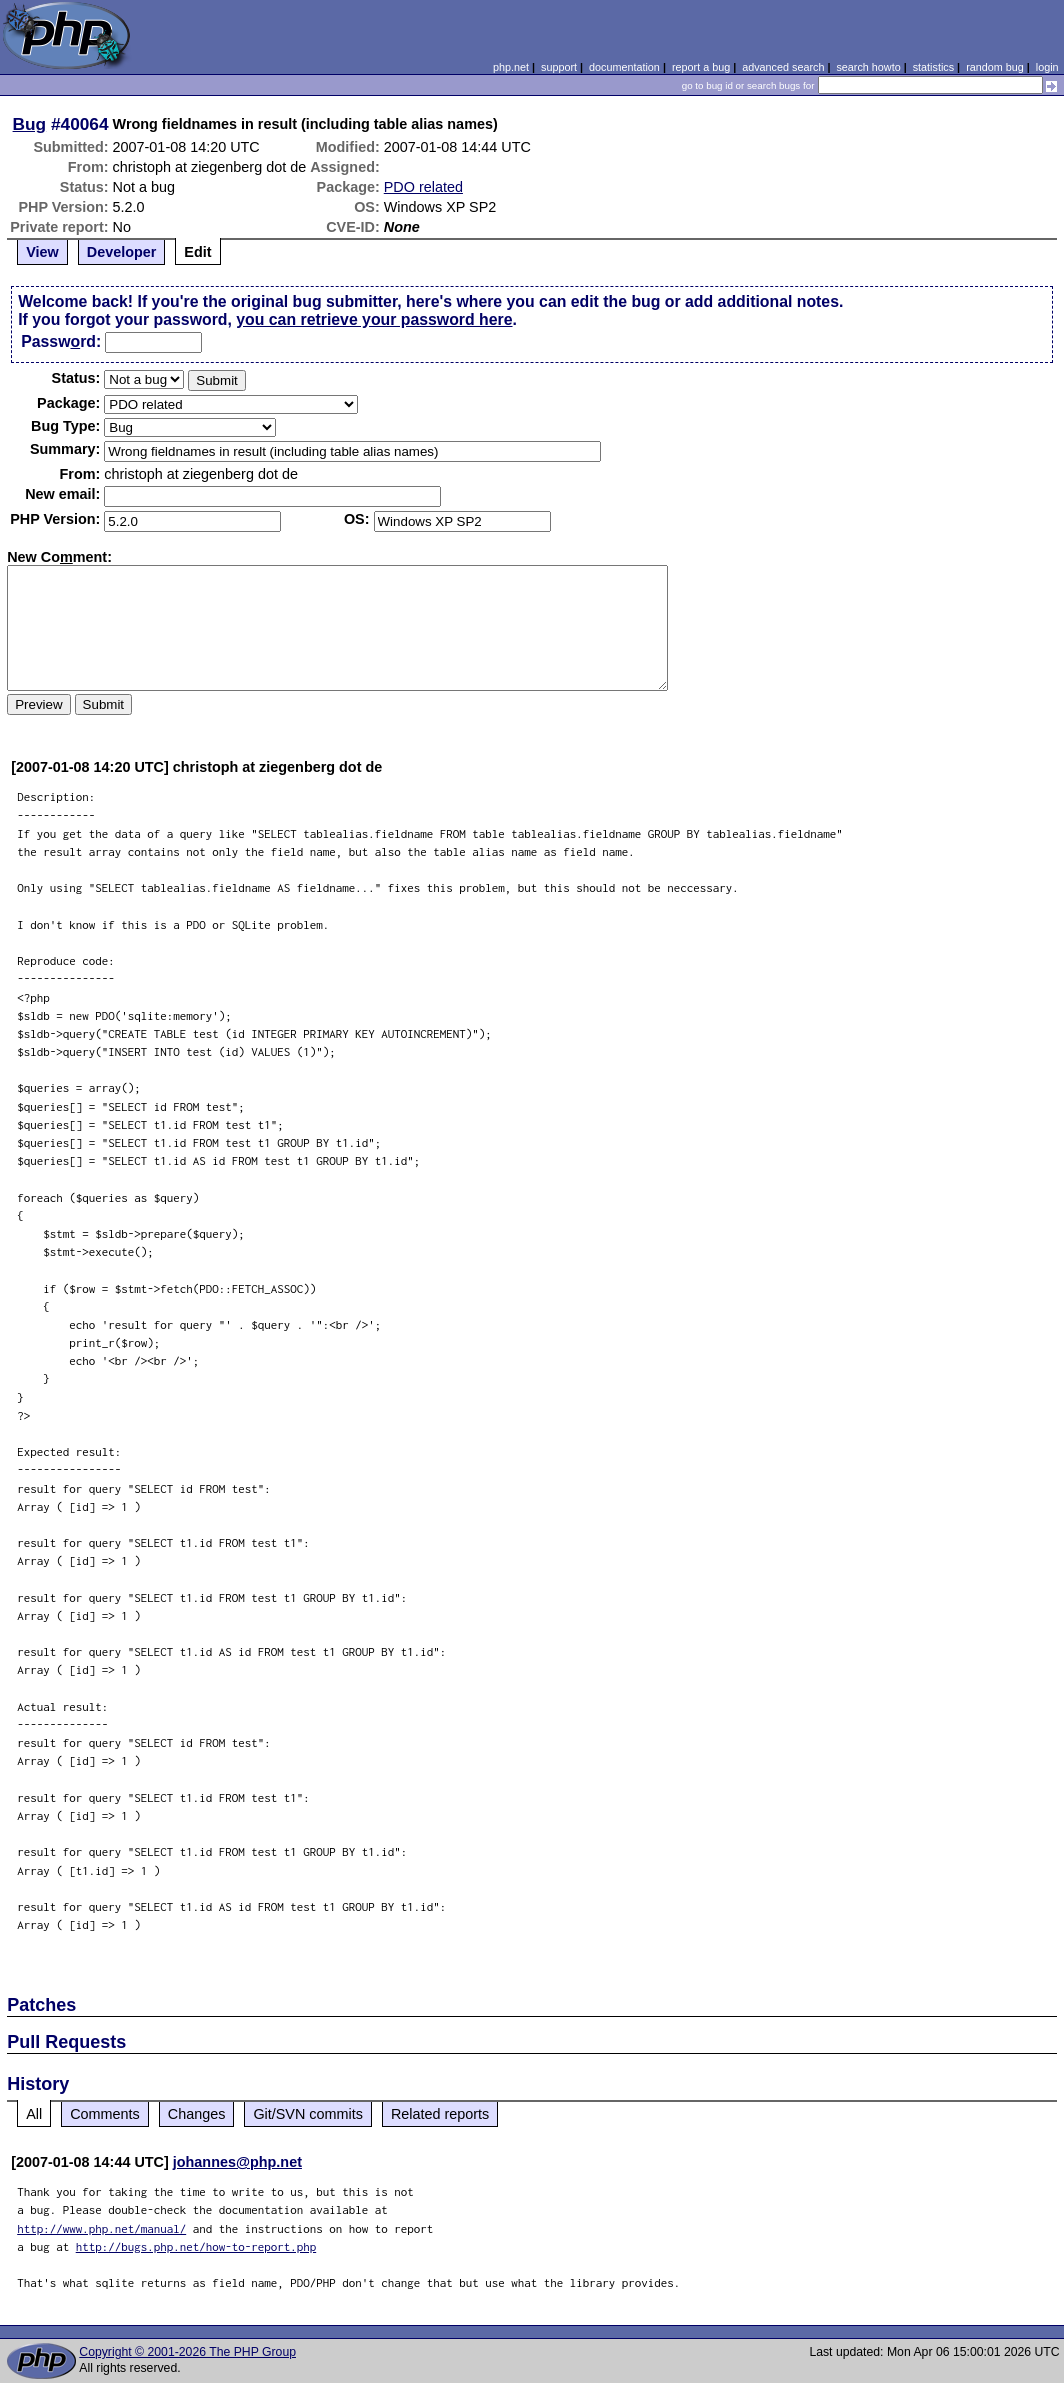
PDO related (423, 187)
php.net (511, 67)
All (34, 2114)
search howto (868, 67)
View (42, 252)
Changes (197, 2114)
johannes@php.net (237, 2162)
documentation (624, 67)
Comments (105, 2114)
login (1047, 67)
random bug (995, 67)
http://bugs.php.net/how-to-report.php (196, 2246)
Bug (30, 124)
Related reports (440, 2114)
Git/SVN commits (308, 2114)
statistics (933, 67)
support (559, 67)
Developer (122, 252)
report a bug (701, 67)
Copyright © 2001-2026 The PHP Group (187, 2352)
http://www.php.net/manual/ (101, 2228)
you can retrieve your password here (374, 319)
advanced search (783, 67)
